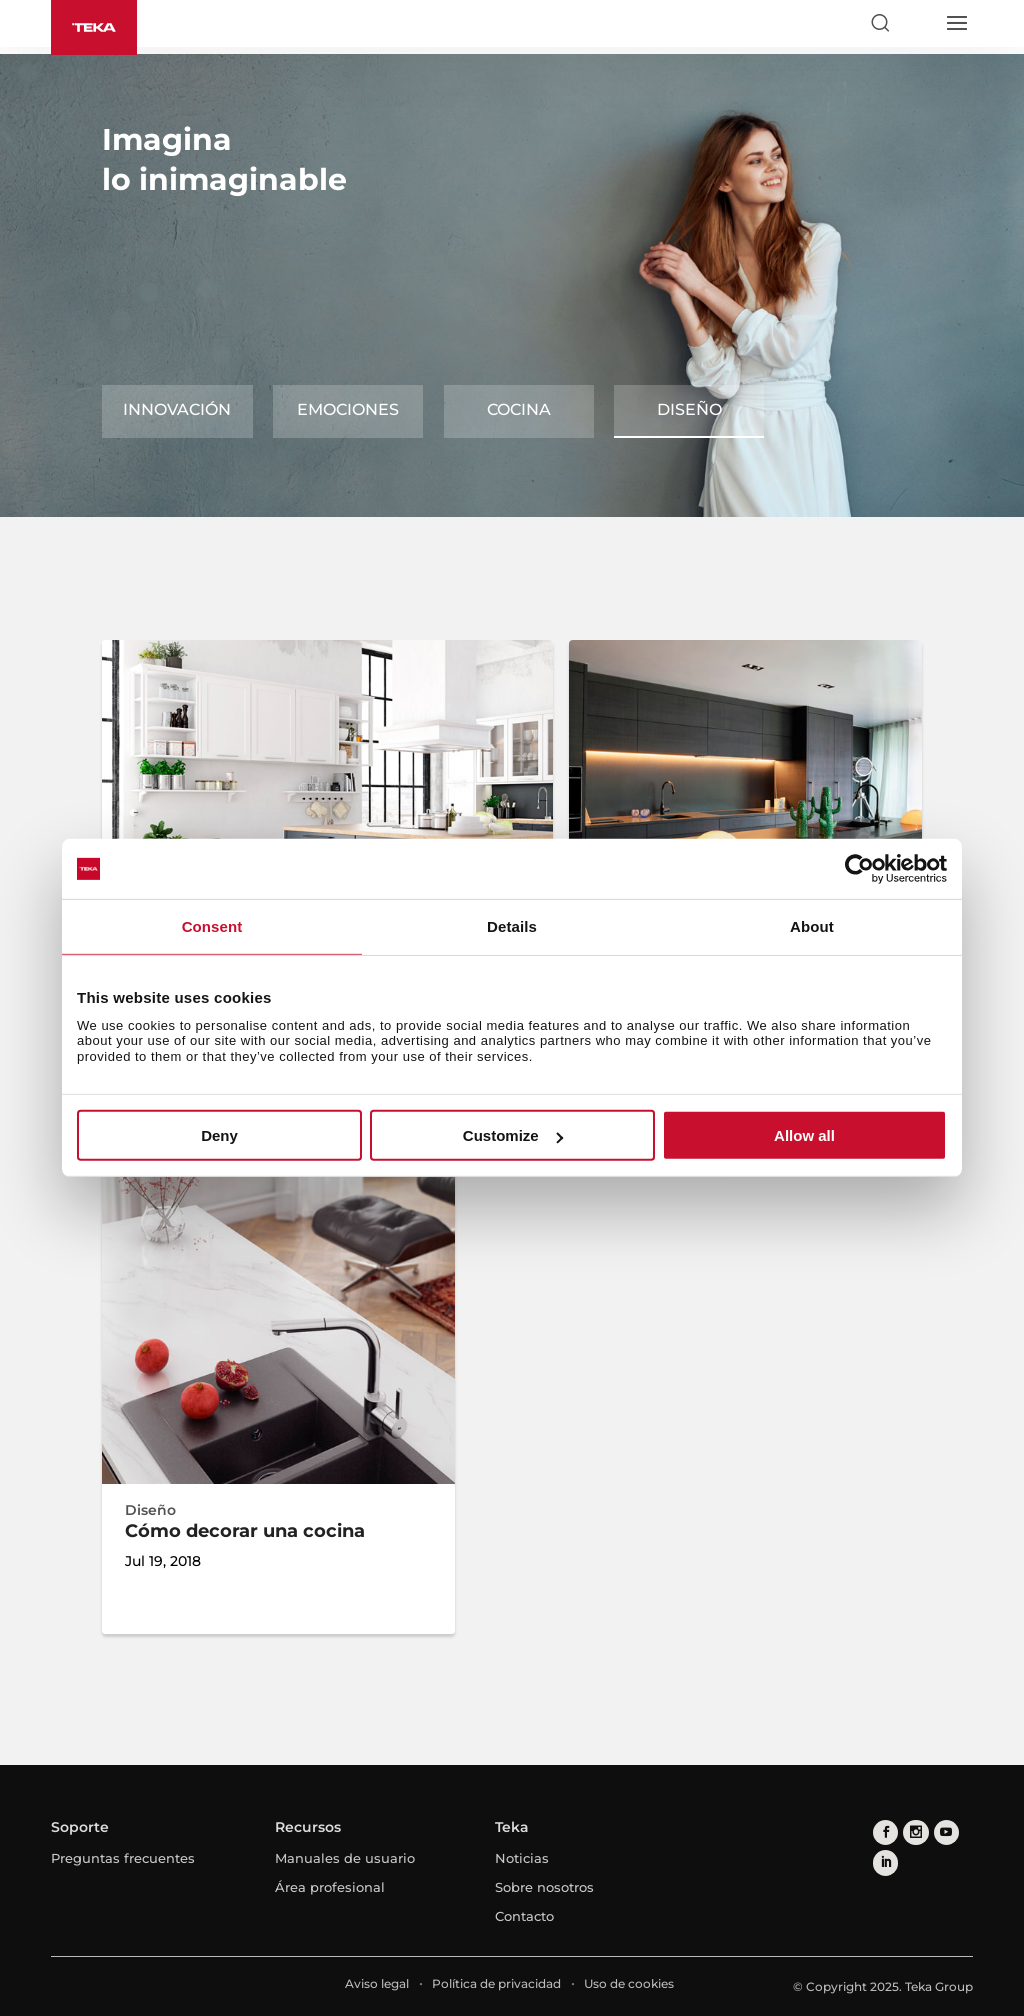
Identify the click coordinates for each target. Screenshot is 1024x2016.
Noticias (522, 1858)
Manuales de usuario (345, 1858)
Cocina (519, 409)
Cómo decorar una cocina (245, 1531)
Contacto (524, 1916)
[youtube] (945, 1832)
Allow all (804, 1135)
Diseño (689, 409)
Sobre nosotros (544, 1887)
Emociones (348, 409)
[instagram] (915, 1832)
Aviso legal (377, 1983)
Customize (513, 1135)
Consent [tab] (212, 926)
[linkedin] (885, 1862)
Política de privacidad (496, 1983)
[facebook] (885, 1832)
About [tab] (812, 926)
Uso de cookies (629, 1983)
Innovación (177, 409)
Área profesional (330, 1887)
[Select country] (918, 23)
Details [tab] (512, 926)
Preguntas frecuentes (123, 1858)
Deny (219, 1135)
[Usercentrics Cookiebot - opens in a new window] (859, 869)
